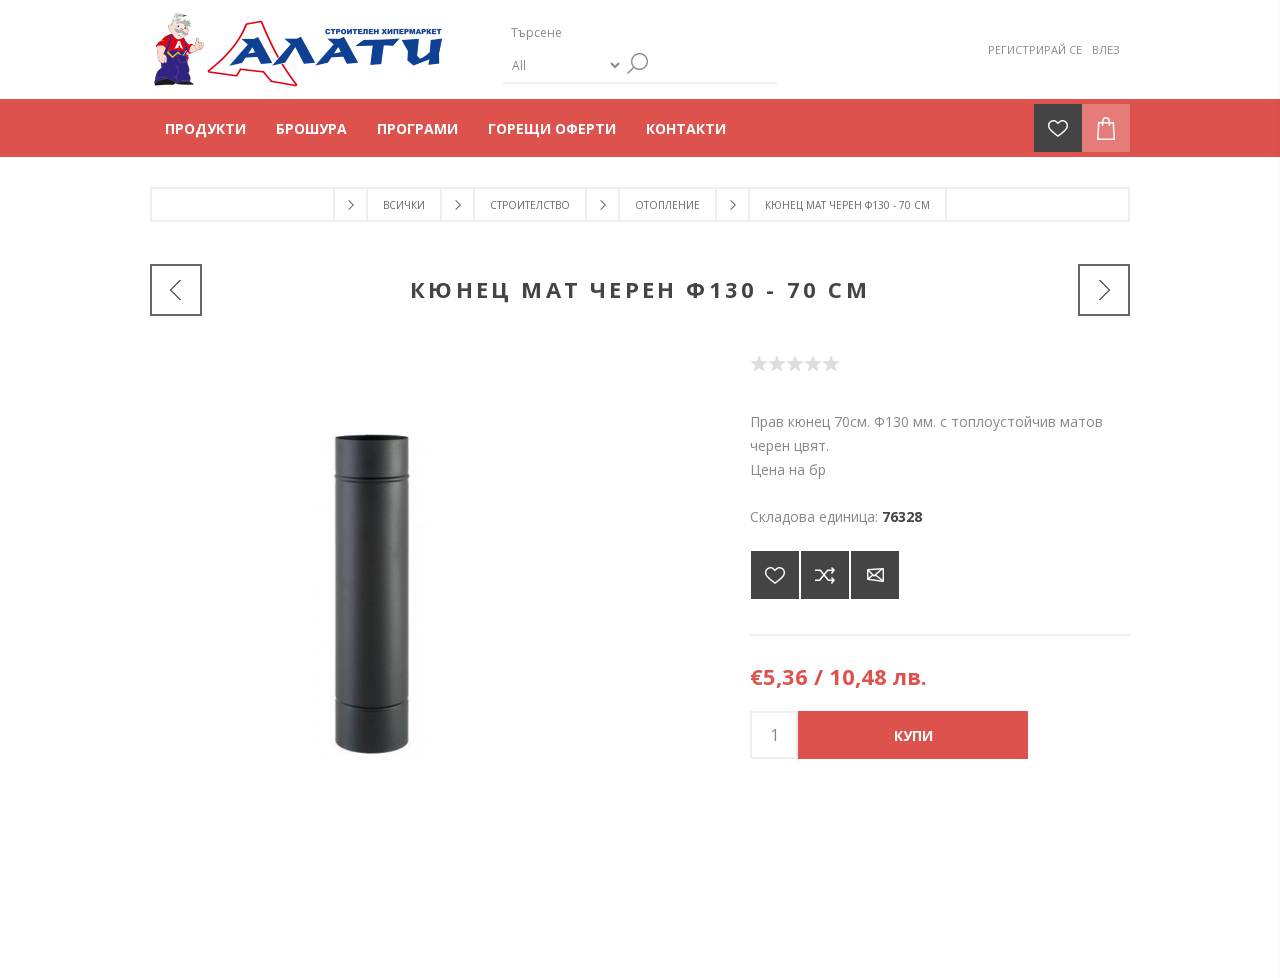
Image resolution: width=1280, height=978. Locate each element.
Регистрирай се (1035, 49)
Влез (1106, 49)
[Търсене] (623, 32)
